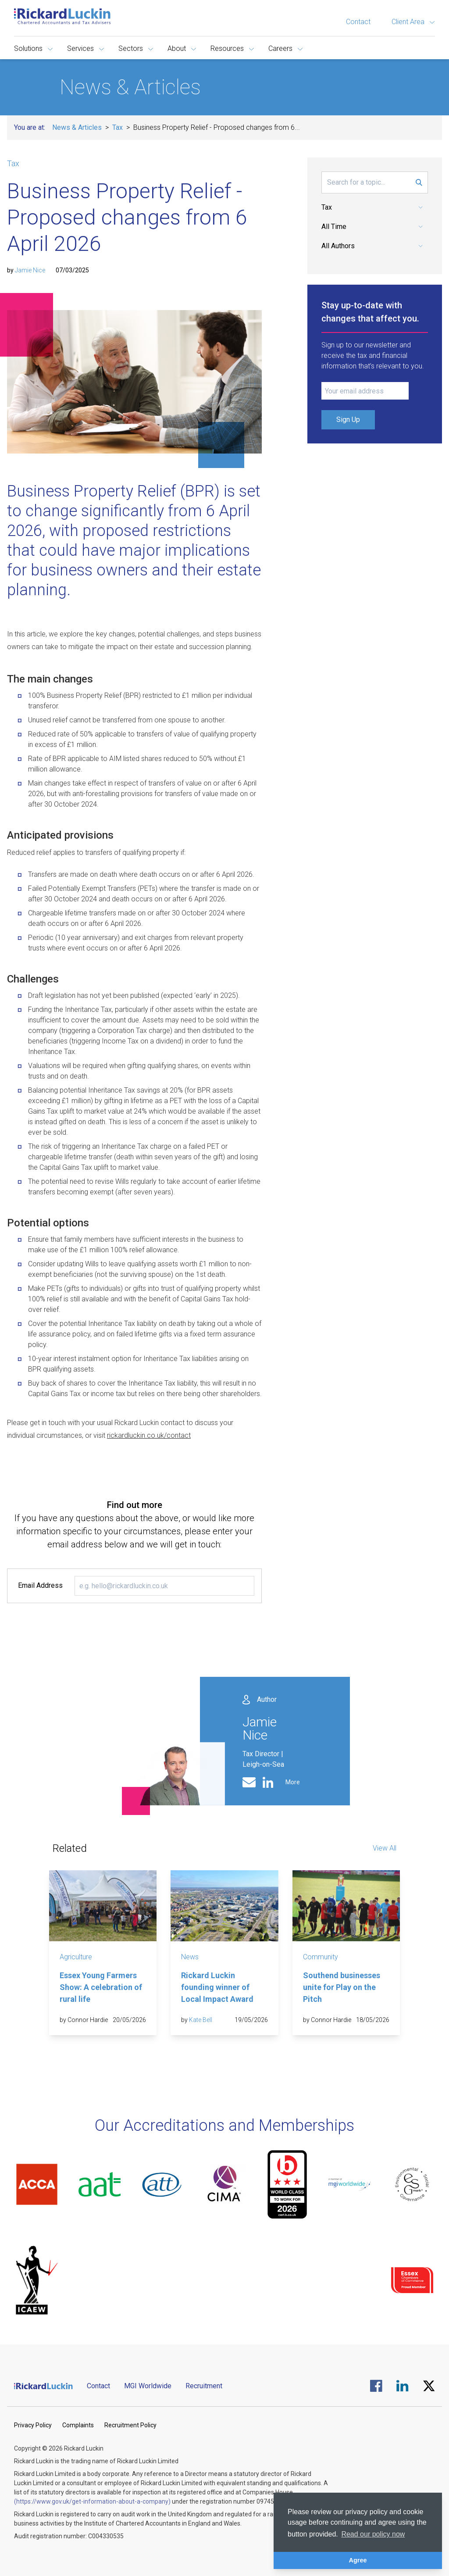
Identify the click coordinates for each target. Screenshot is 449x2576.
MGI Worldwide (147, 2386)
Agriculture (76, 1957)
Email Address (40, 1585)
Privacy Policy (33, 2425)
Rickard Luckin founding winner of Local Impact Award (217, 1987)
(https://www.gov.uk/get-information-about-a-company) (92, 2501)
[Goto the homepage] (62, 16)
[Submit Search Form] (419, 182)
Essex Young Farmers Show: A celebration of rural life (101, 1987)
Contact (358, 22)
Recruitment (203, 2386)
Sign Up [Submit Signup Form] (348, 419)
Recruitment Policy (130, 2425)
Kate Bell (200, 2019)
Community (320, 1957)
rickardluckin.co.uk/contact (149, 1435)
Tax (117, 127)
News (190, 1957)
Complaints (78, 2425)
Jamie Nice (30, 270)
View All (384, 1848)
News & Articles (77, 127)
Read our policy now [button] (373, 2534)
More (292, 1782)
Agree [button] (358, 2560)
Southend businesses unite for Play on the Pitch (341, 1987)
